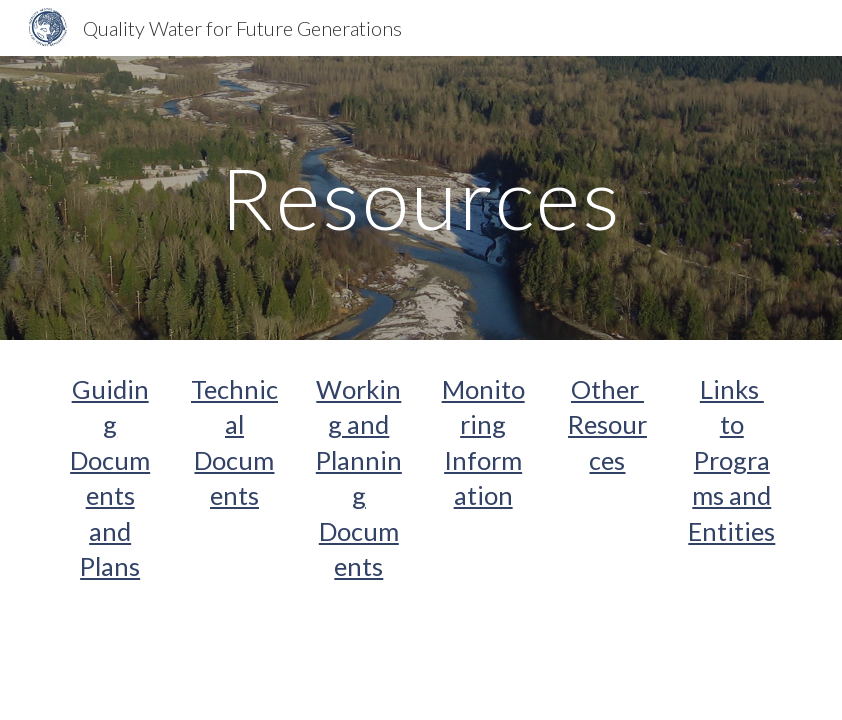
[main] (421, 197)
